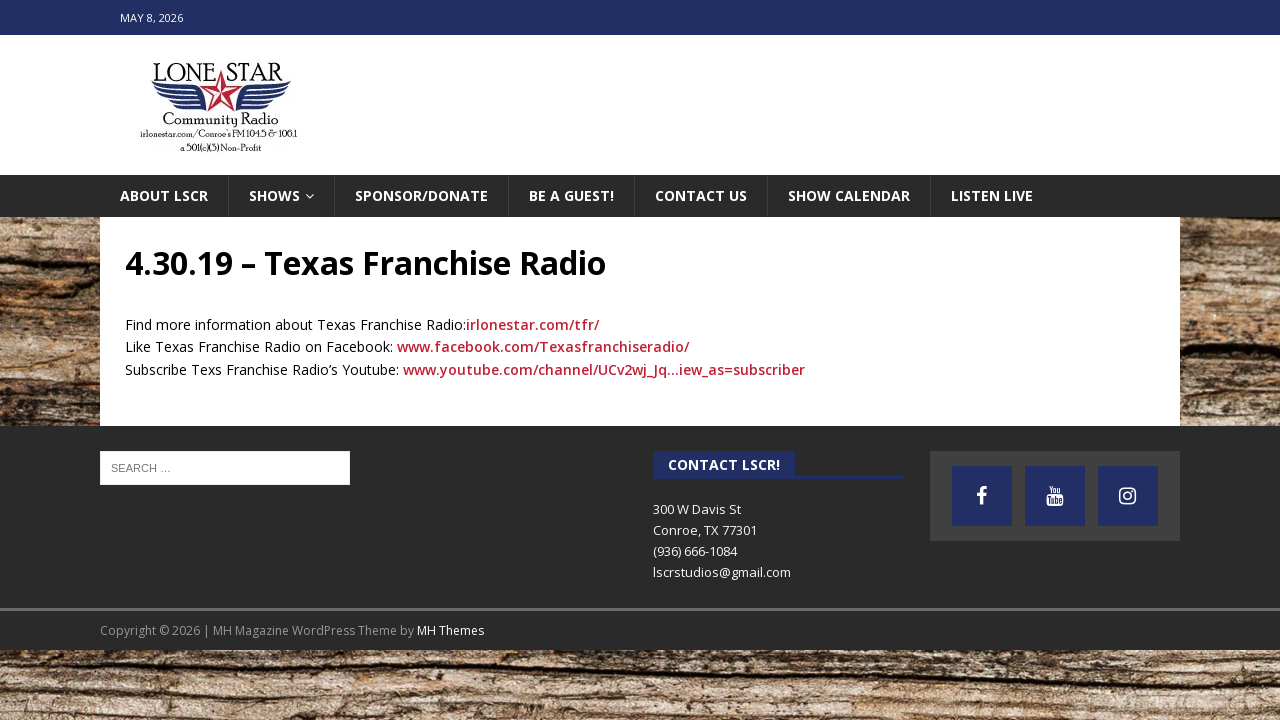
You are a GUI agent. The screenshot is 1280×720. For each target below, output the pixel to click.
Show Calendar (849, 195)
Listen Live (992, 195)
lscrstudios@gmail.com (722, 572)
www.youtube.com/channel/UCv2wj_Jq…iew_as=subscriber (604, 369)
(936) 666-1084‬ (695, 551)
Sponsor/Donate (421, 195)
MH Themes (450, 630)
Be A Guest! (571, 195)
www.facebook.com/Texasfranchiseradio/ (543, 346)
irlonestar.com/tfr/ (532, 324)
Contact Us (701, 195)
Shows (274, 195)
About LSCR (164, 195)
